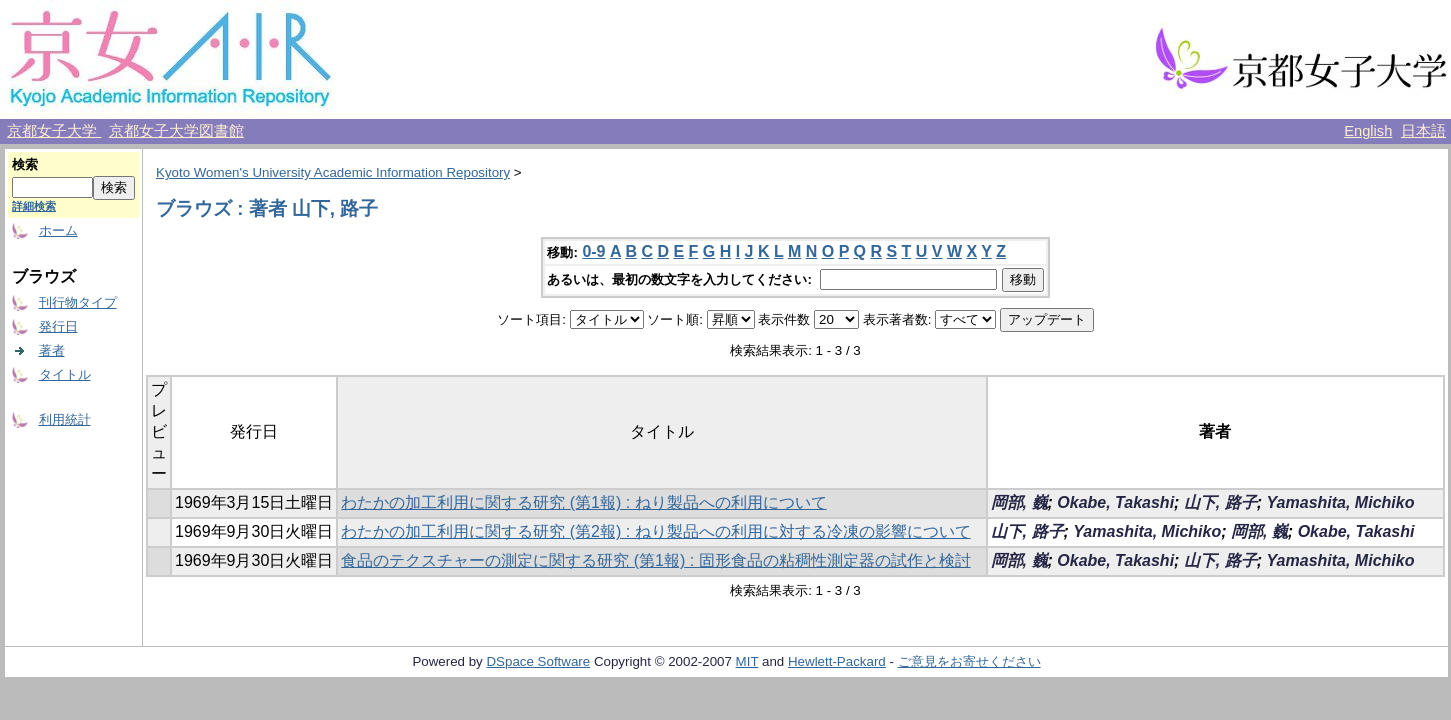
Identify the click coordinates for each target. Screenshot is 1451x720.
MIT (747, 661)
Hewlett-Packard (837, 661)
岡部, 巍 (1019, 502)
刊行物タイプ (78, 302)
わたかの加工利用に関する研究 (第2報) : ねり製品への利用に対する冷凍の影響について (655, 531)
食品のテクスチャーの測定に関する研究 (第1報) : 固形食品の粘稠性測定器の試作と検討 (655, 560)
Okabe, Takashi (1115, 502)
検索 (25, 164)
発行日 (58, 326)
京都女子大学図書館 (176, 131)
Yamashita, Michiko (1341, 502)
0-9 (593, 251)
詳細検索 (34, 206)
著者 (52, 350)
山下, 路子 (1220, 502)
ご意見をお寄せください (969, 661)
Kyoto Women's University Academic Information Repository (333, 172)
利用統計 (65, 419)
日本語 (1423, 131)
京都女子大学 (54, 131)
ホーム (58, 230)
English (1368, 131)
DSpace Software (538, 661)
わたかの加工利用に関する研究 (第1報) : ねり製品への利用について (583, 502)
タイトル (65, 374)
